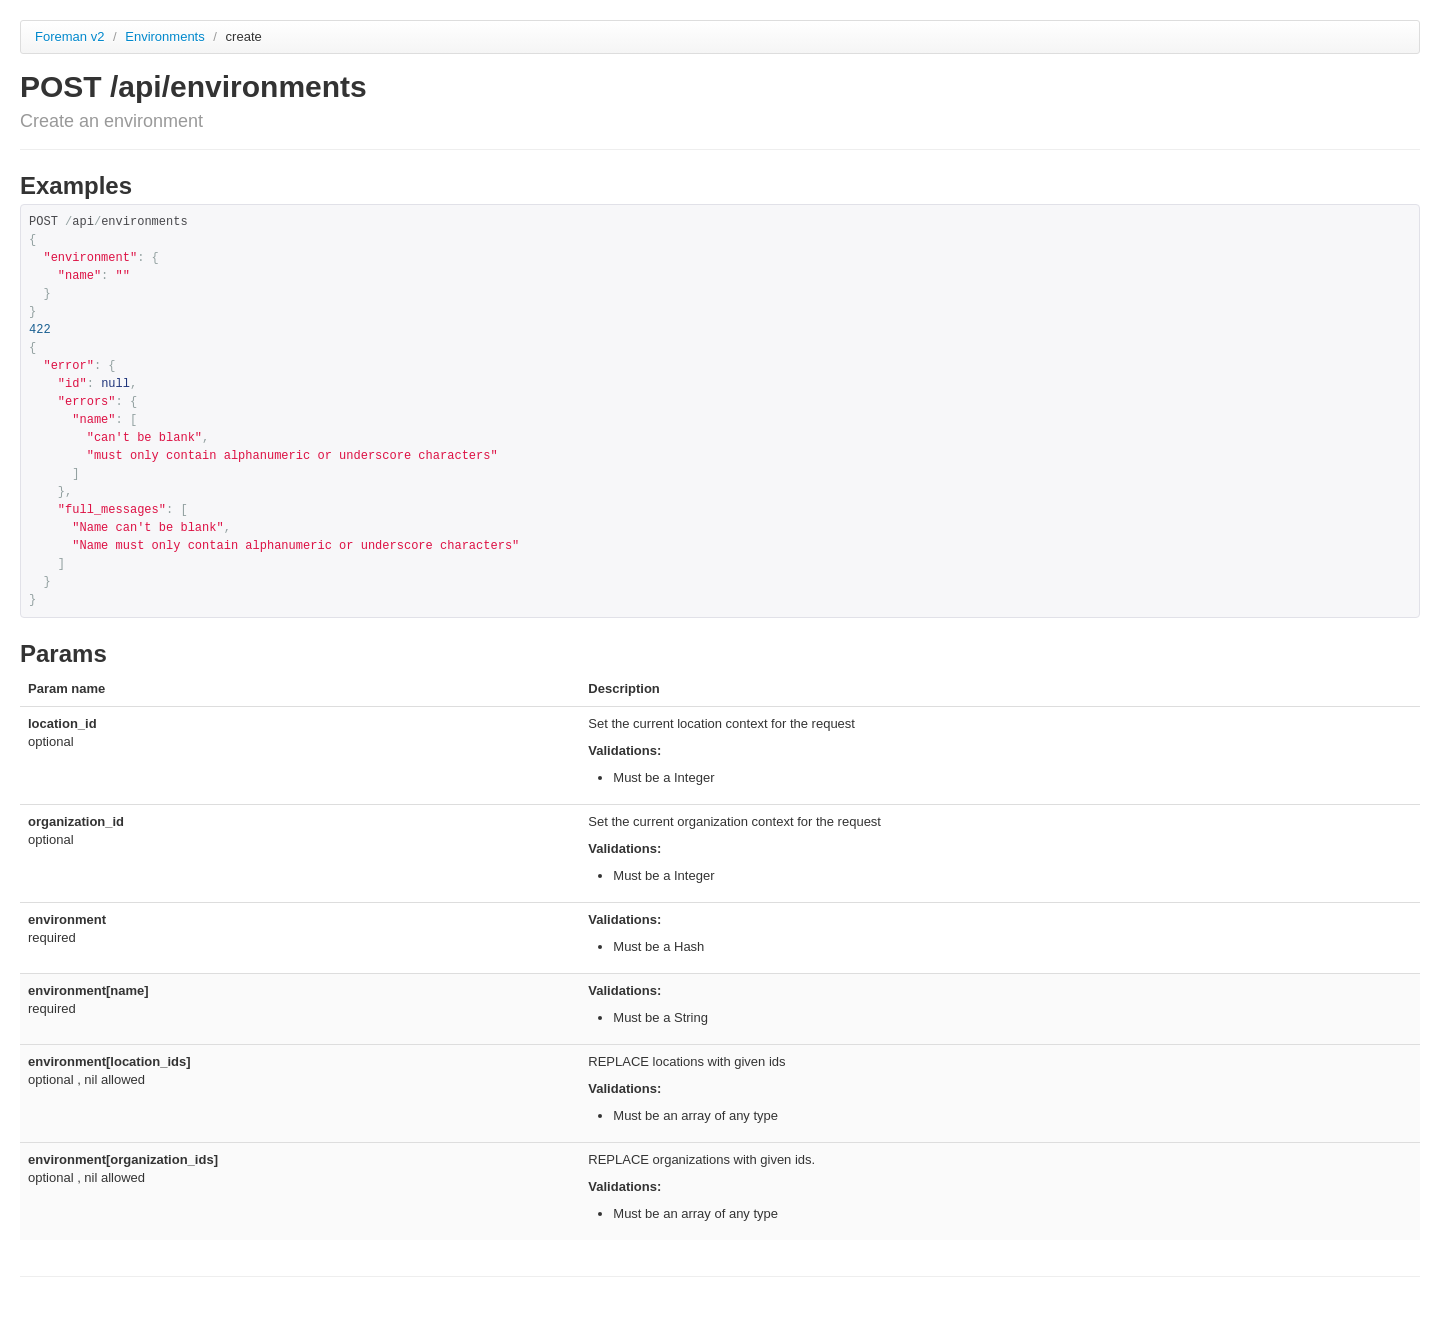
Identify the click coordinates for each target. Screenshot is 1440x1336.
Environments (166, 36)
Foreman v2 (69, 36)
